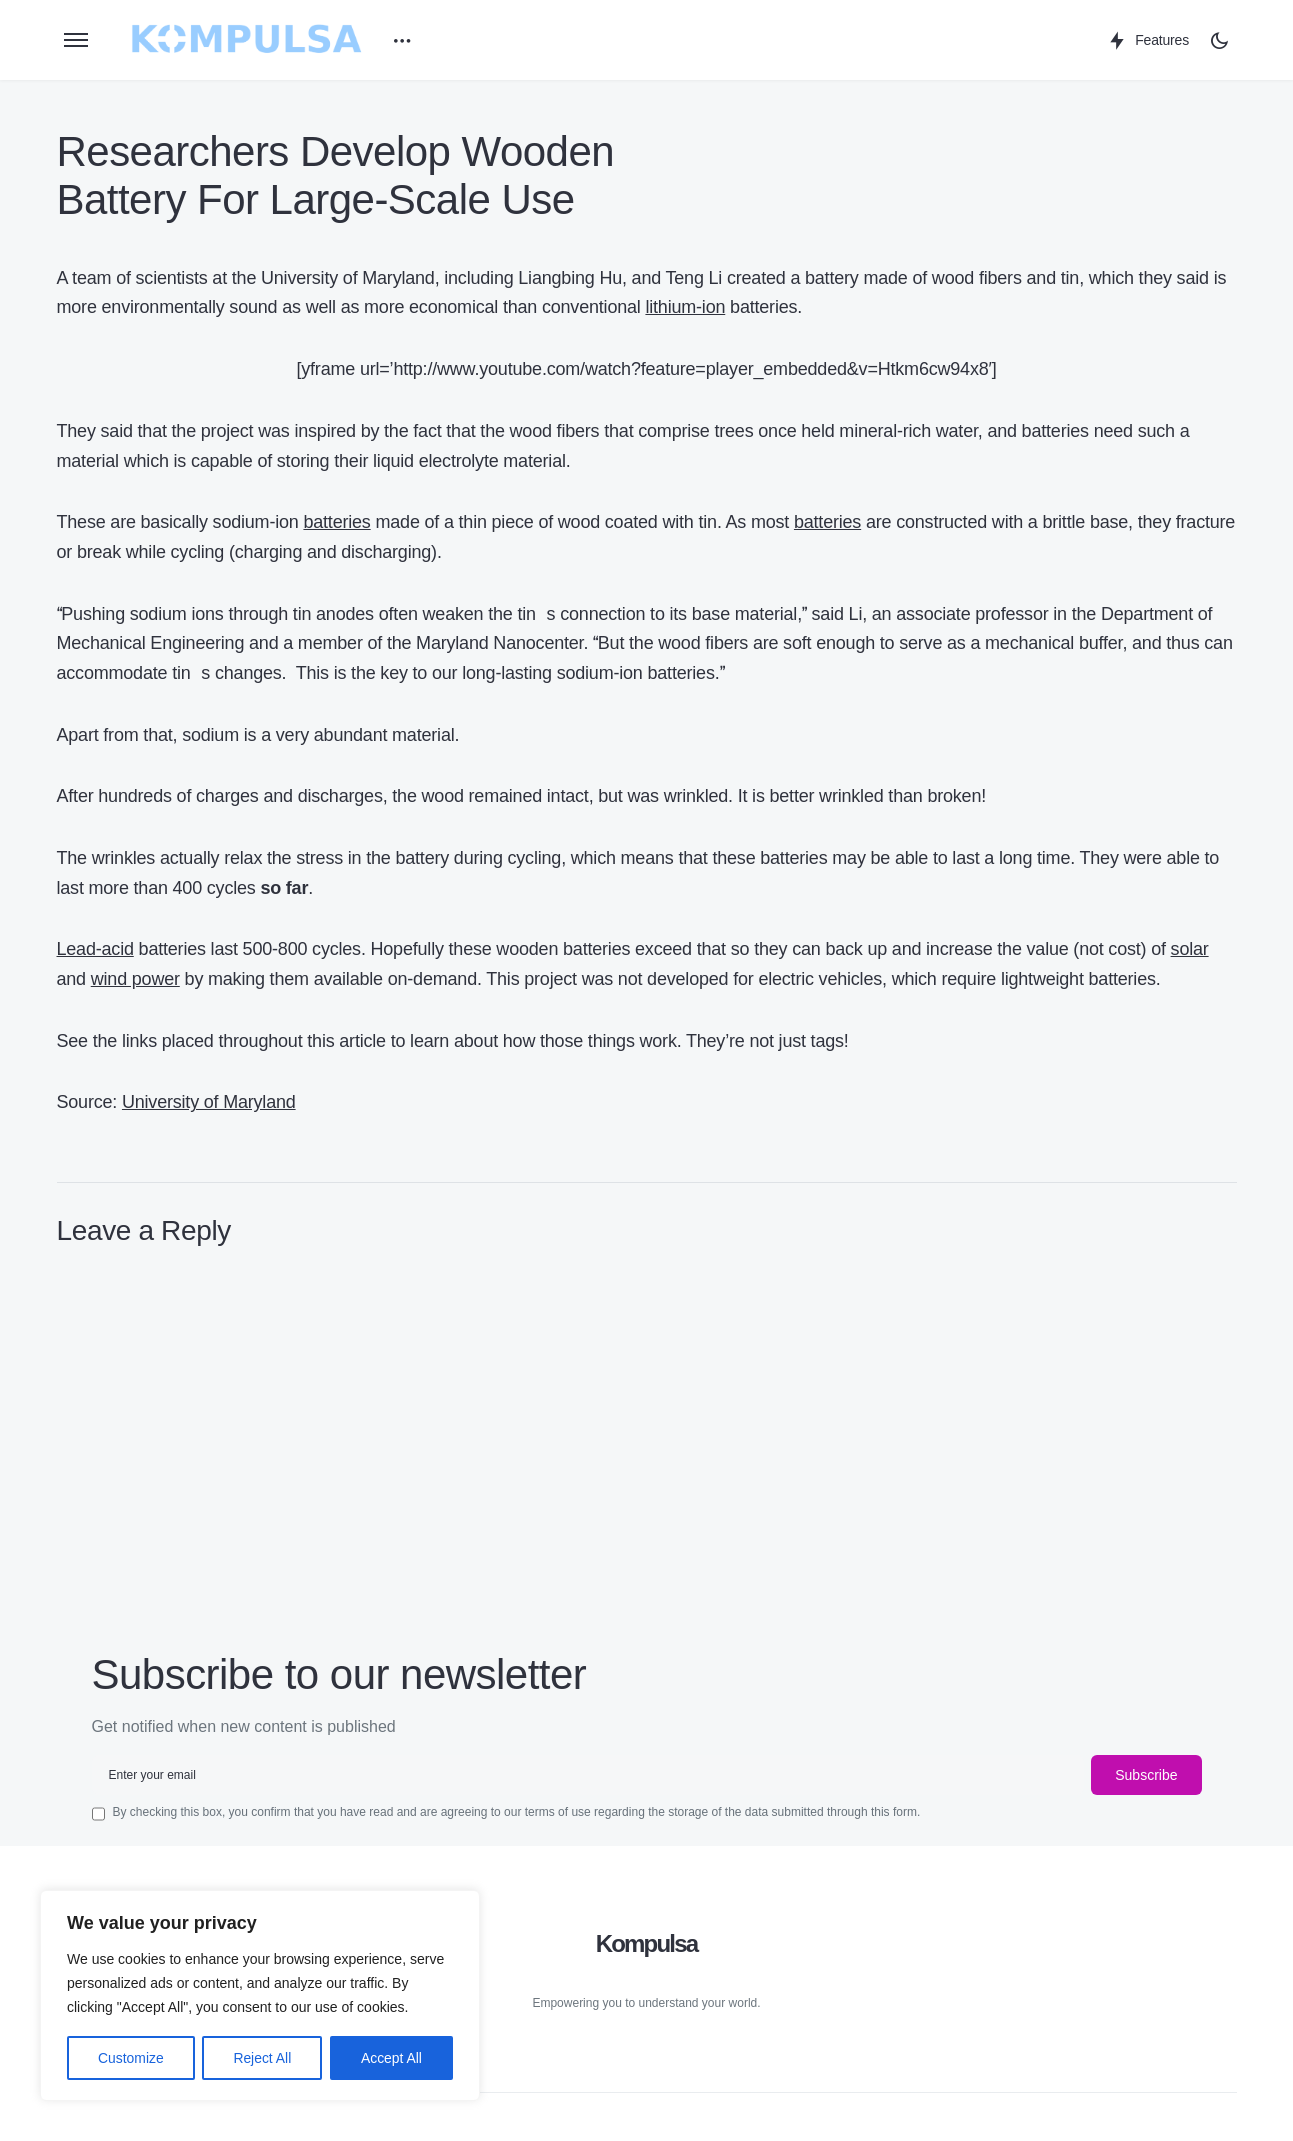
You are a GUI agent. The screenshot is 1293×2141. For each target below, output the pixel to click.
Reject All (262, 2058)
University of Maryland (209, 1102)
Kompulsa (647, 1943)
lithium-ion (685, 307)
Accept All (391, 2058)
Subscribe (1146, 1775)
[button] (76, 40)
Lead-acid (95, 949)
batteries (336, 522)
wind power (135, 979)
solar (1190, 949)
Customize (131, 2058)
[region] (260, 1996)
